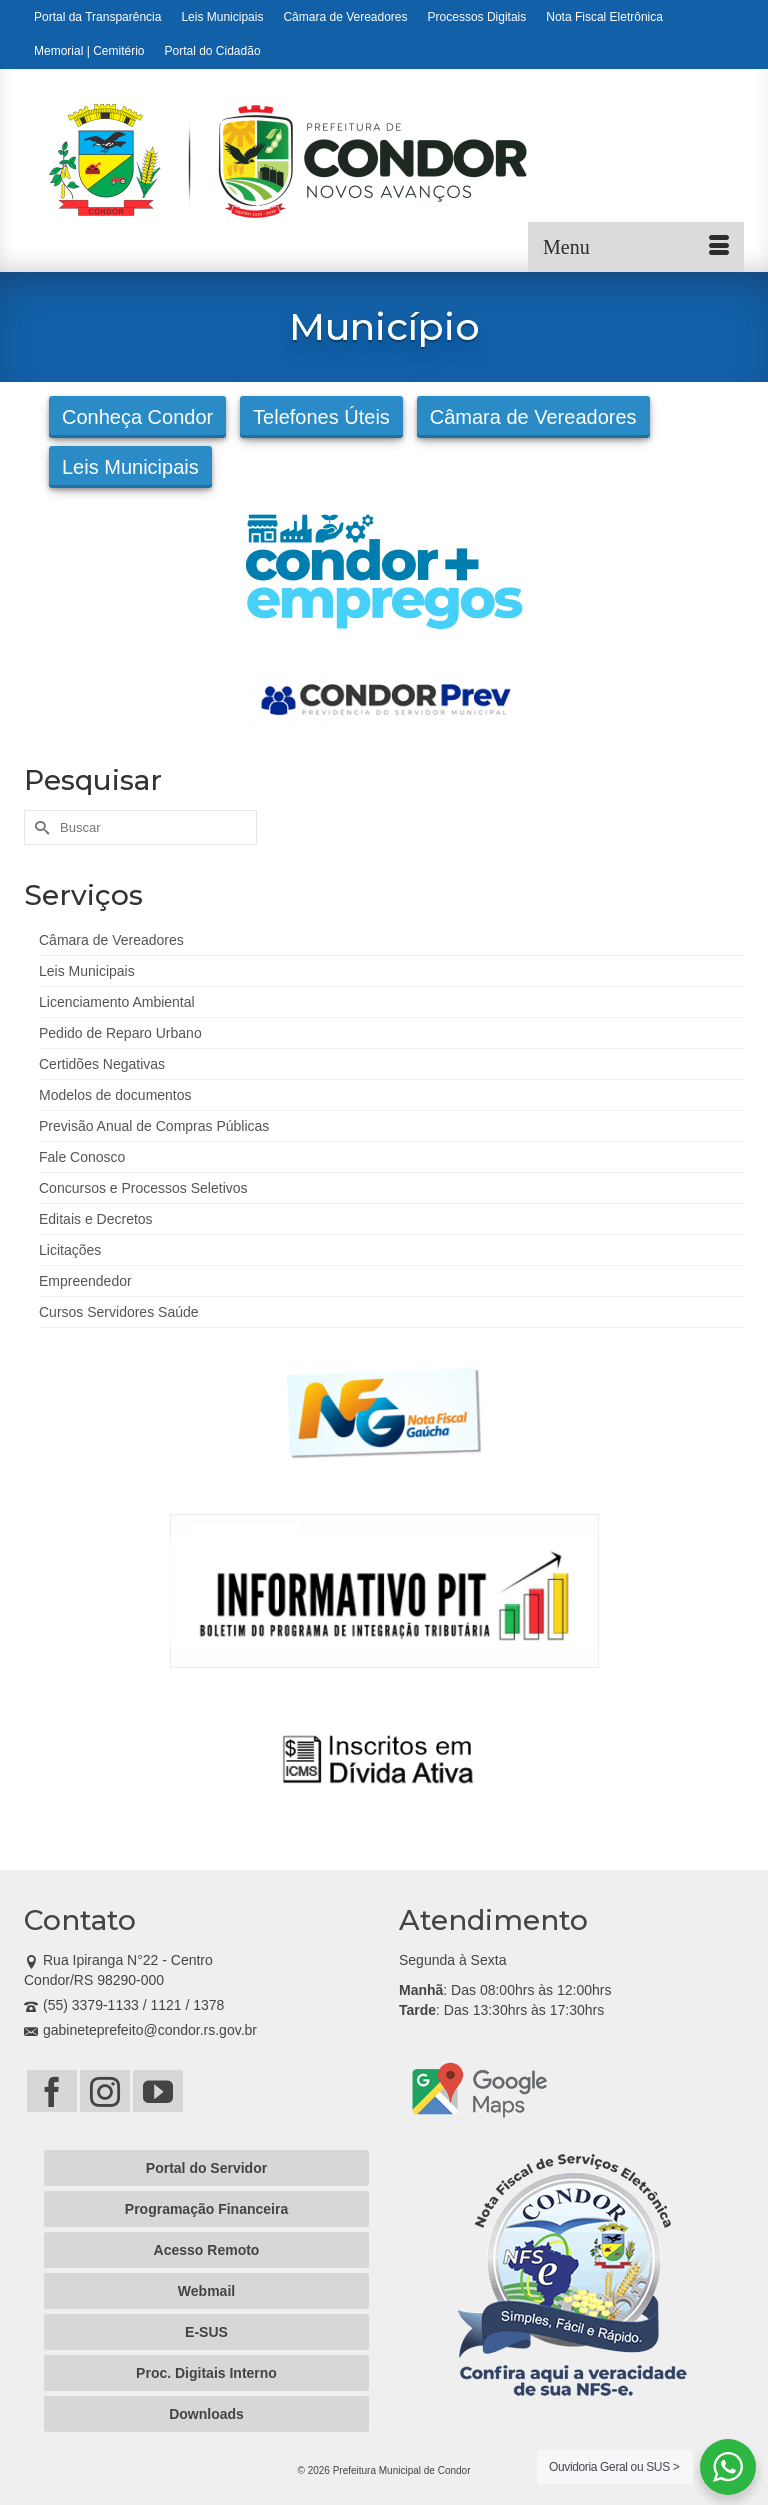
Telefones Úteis (321, 417)
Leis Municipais (130, 467)
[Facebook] (52, 2090)
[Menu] (636, 247)
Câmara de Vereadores (533, 417)
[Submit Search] (39, 827)
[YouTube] (158, 2090)
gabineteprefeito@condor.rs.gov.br (140, 2030)
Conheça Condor (137, 417)
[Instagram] (105, 2090)
